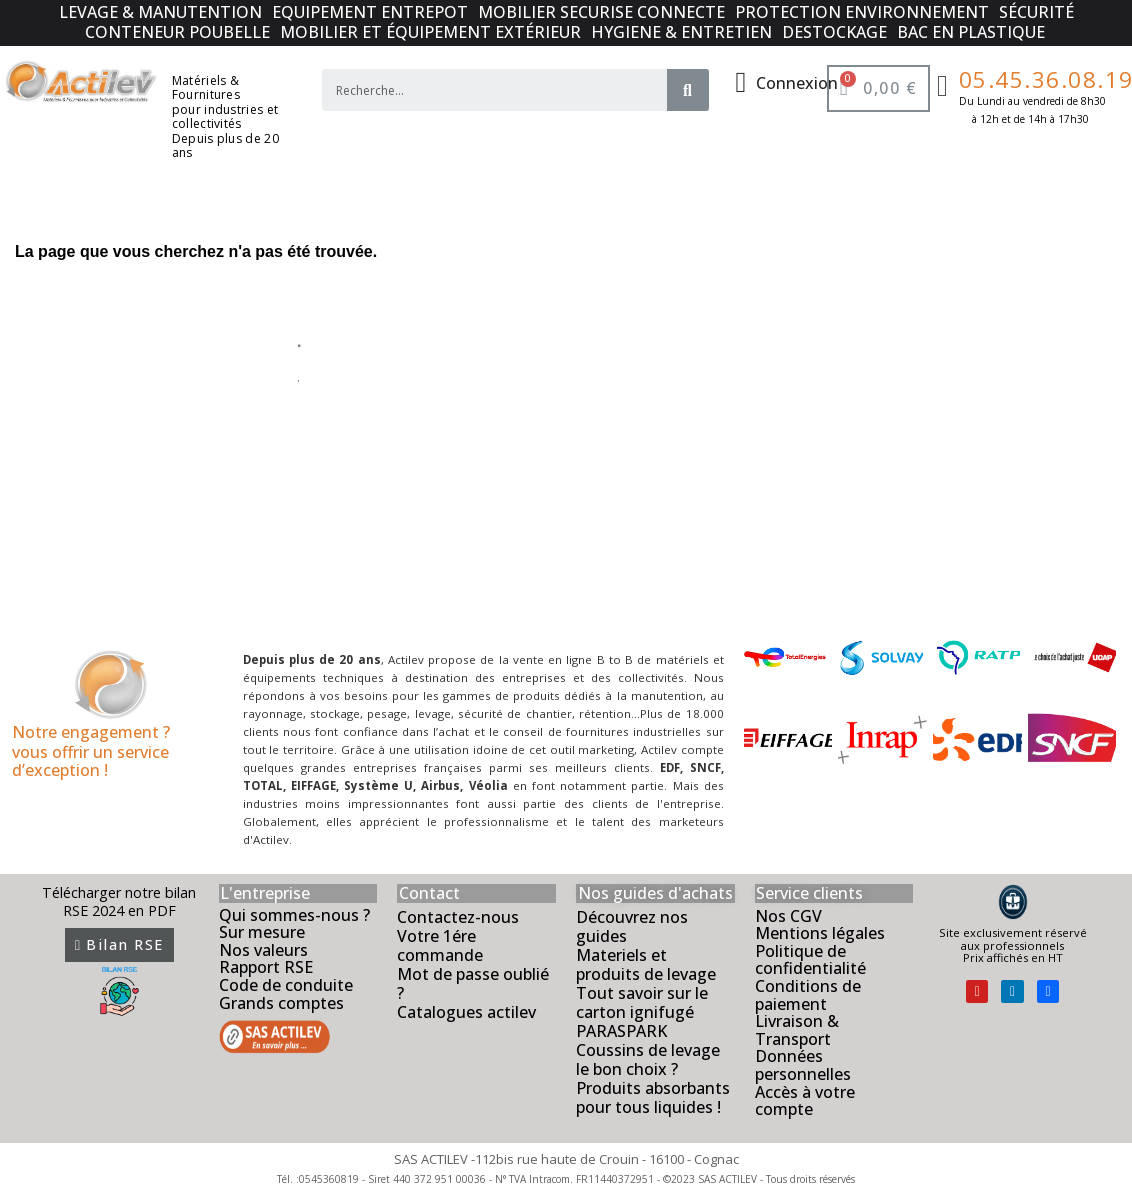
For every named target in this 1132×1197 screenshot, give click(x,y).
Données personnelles (803, 1065)
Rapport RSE (266, 967)
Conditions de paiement (808, 995)
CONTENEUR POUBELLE (177, 32)
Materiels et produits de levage (646, 964)
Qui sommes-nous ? (294, 915)
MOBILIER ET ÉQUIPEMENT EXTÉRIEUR (430, 32)
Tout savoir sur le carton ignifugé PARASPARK (642, 1012)
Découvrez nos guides (632, 926)
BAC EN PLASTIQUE (971, 32)
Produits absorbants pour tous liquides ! (653, 1097)
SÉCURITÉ (1036, 12)
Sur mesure (262, 932)
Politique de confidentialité (810, 960)
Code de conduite (286, 985)
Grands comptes (281, 1003)
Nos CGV (788, 916)
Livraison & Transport (797, 1030)
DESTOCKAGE (834, 32)
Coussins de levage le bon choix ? (648, 1059)
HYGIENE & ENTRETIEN (681, 32)
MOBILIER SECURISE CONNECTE (601, 12)
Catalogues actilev (466, 1012)
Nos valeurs (263, 950)
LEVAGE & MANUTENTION (160, 12)
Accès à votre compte (805, 1101)
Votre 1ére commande (440, 945)
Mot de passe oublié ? (473, 983)
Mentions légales (820, 933)
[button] (119, 945)
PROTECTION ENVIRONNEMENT (862, 12)
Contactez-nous (458, 917)
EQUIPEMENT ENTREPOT (370, 12)
